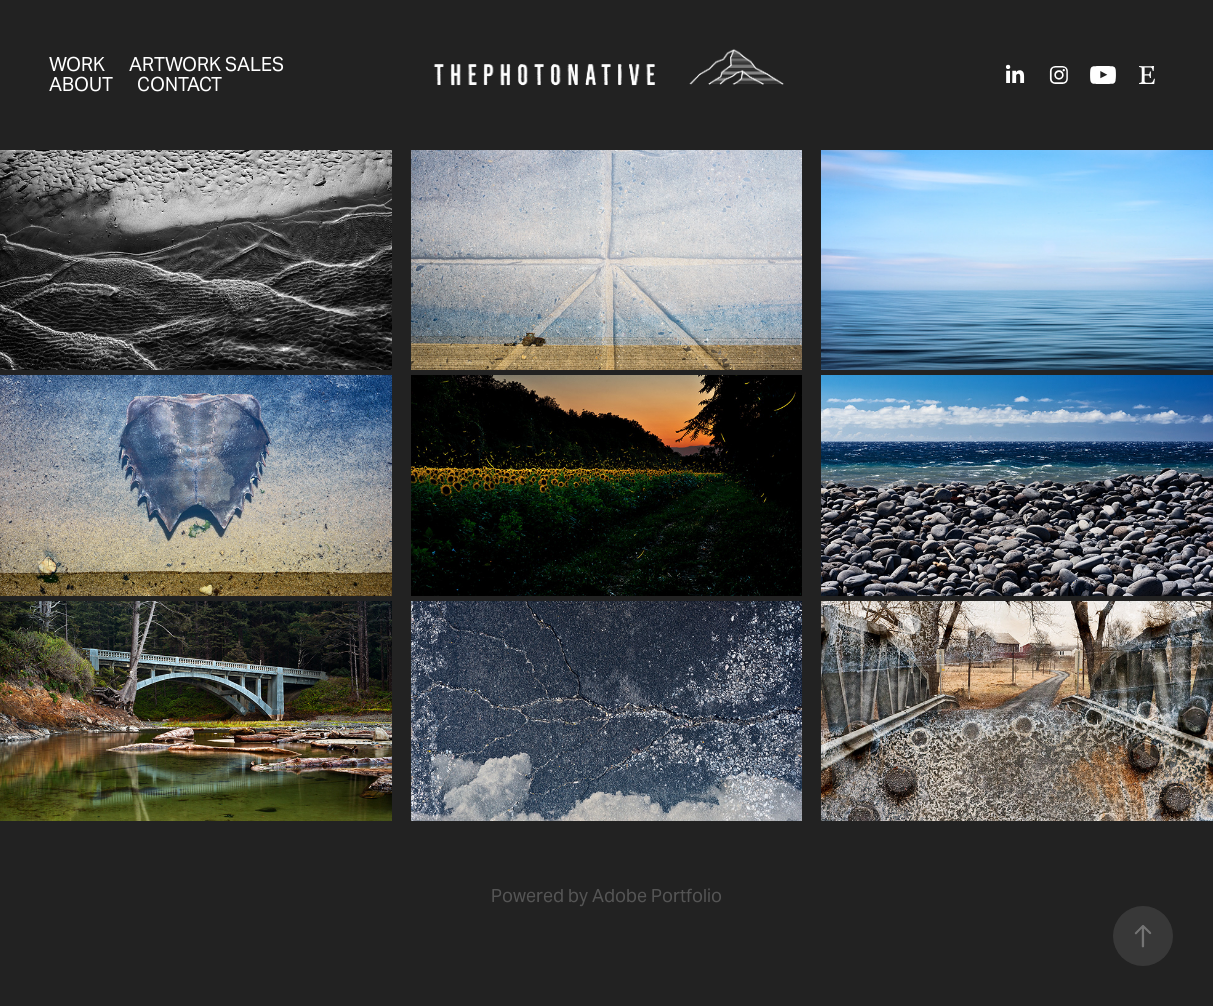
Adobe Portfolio (657, 895)
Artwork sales (206, 64)
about (81, 84)
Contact (179, 84)
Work (77, 64)
